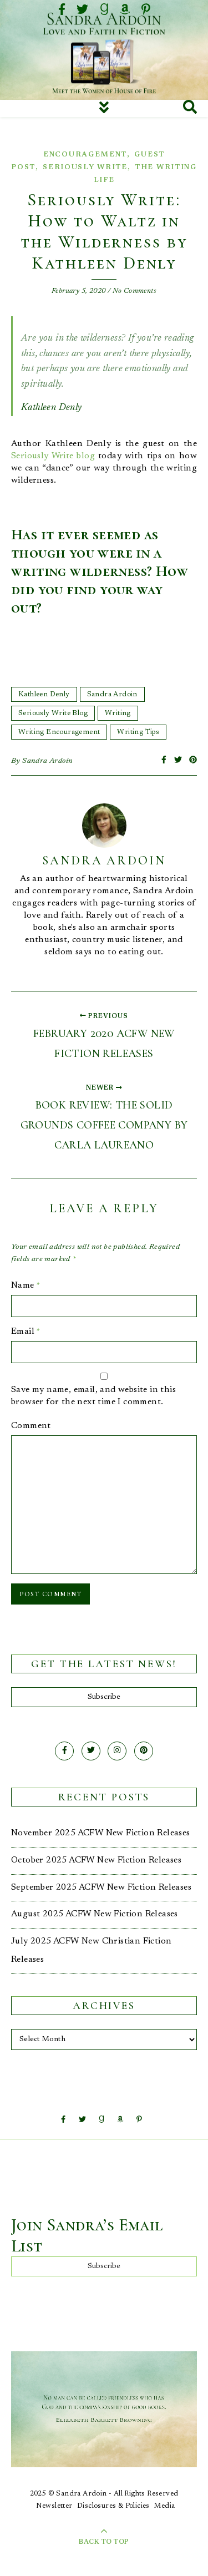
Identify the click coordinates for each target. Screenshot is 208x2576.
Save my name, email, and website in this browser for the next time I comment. (93, 1395)
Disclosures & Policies (113, 2505)
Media (164, 2505)
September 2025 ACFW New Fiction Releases (101, 1887)
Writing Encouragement (59, 732)
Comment (31, 1425)
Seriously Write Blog (53, 713)
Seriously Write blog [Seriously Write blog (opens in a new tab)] (53, 456)
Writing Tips (138, 732)
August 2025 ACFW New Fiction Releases (94, 1914)
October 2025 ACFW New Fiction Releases (96, 1860)
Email (25, 1331)
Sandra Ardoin (112, 694)
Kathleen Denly (44, 694)
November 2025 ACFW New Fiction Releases (100, 1833)
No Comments (134, 291)
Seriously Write (85, 167)
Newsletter (54, 2505)
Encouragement (85, 154)
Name (25, 1285)
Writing (118, 713)
